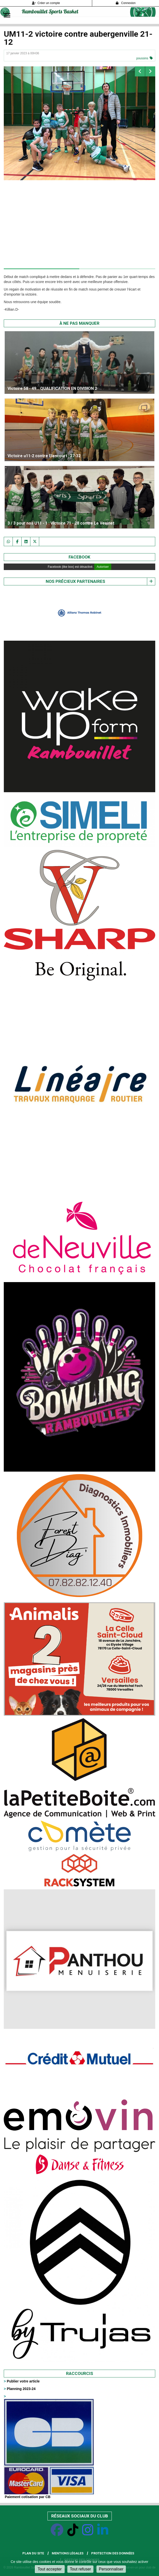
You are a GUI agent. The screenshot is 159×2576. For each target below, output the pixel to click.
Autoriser (103, 567)
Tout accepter (50, 2569)
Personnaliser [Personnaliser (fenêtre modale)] (111, 2569)
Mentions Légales (67, 2553)
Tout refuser (80, 2569)
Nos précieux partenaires (75, 581)
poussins (142, 58)
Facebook (79, 556)
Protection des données (112, 2553)
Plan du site (33, 2553)
